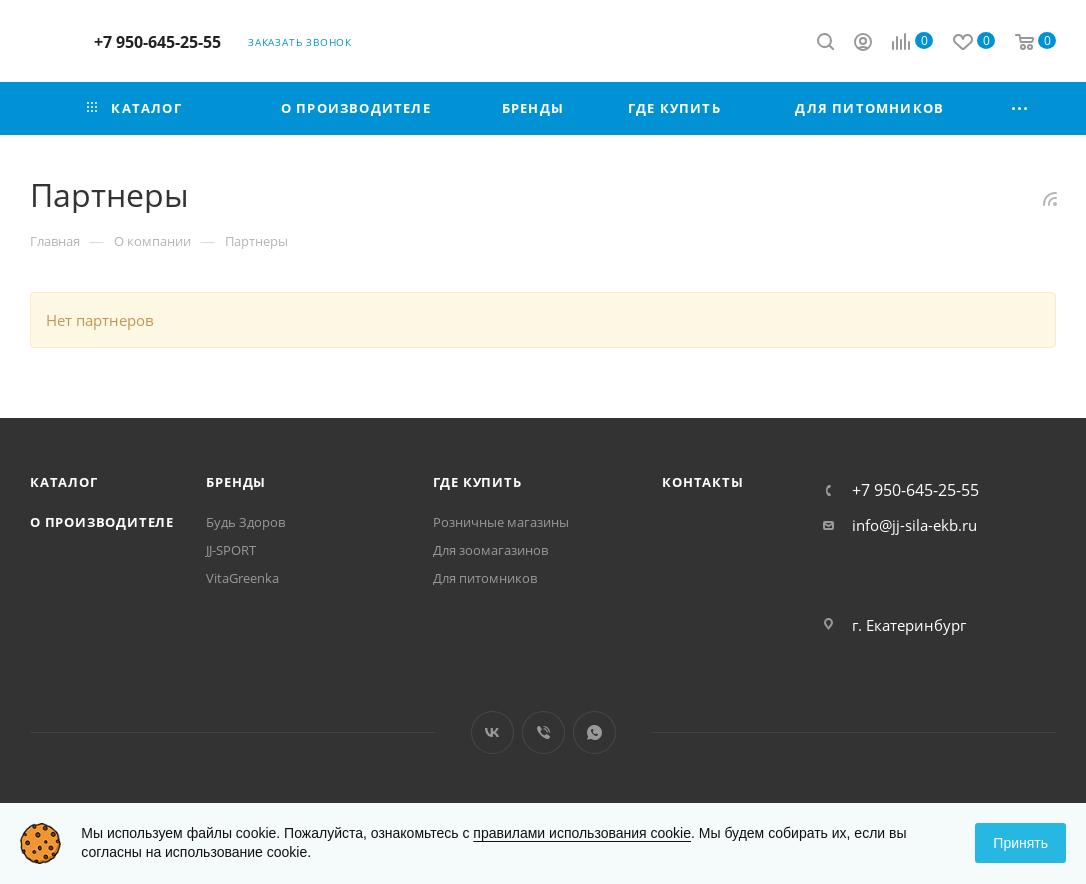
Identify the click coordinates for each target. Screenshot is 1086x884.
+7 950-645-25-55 (157, 42)
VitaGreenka (242, 578)
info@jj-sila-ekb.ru (914, 525)
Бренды (236, 482)
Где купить (477, 482)
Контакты (702, 482)
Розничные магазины (501, 522)
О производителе (102, 522)
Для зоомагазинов (490, 550)
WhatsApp (594, 732)
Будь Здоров (245, 522)
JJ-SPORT (231, 550)
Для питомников (485, 578)
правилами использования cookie (582, 833)
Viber (543, 732)
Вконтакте (492, 732)
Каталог (64, 482)
